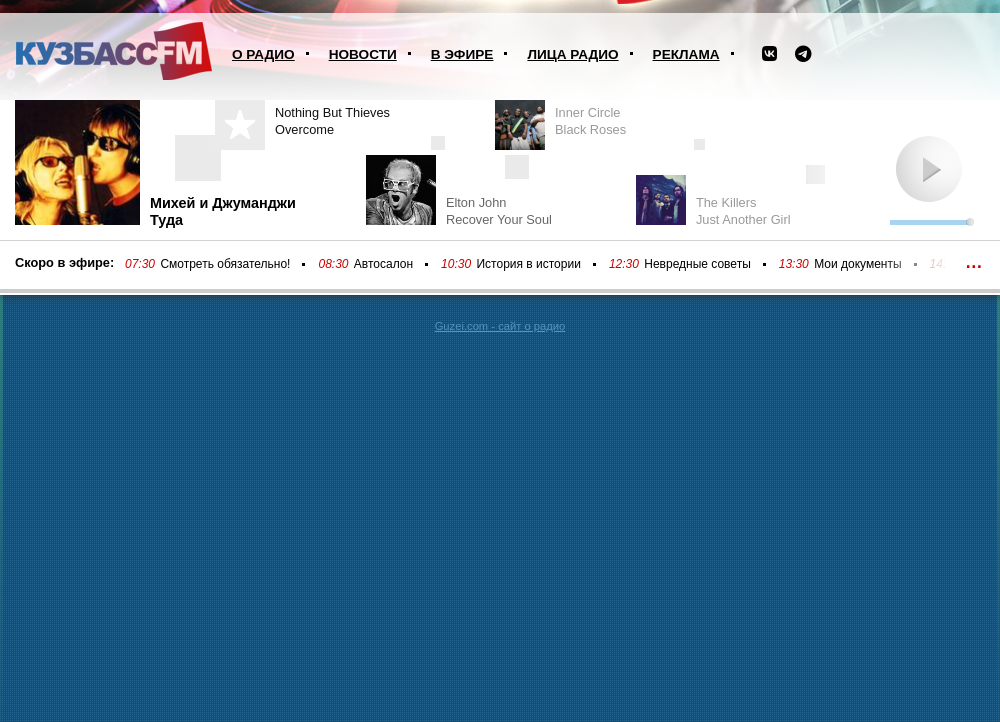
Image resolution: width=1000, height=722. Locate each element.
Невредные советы (697, 264)
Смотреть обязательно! (225, 264)
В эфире (462, 54)
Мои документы (857, 264)
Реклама (686, 54)
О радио (263, 54)
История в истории (528, 264)
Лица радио (572, 54)
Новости (363, 54)
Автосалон (383, 264)
